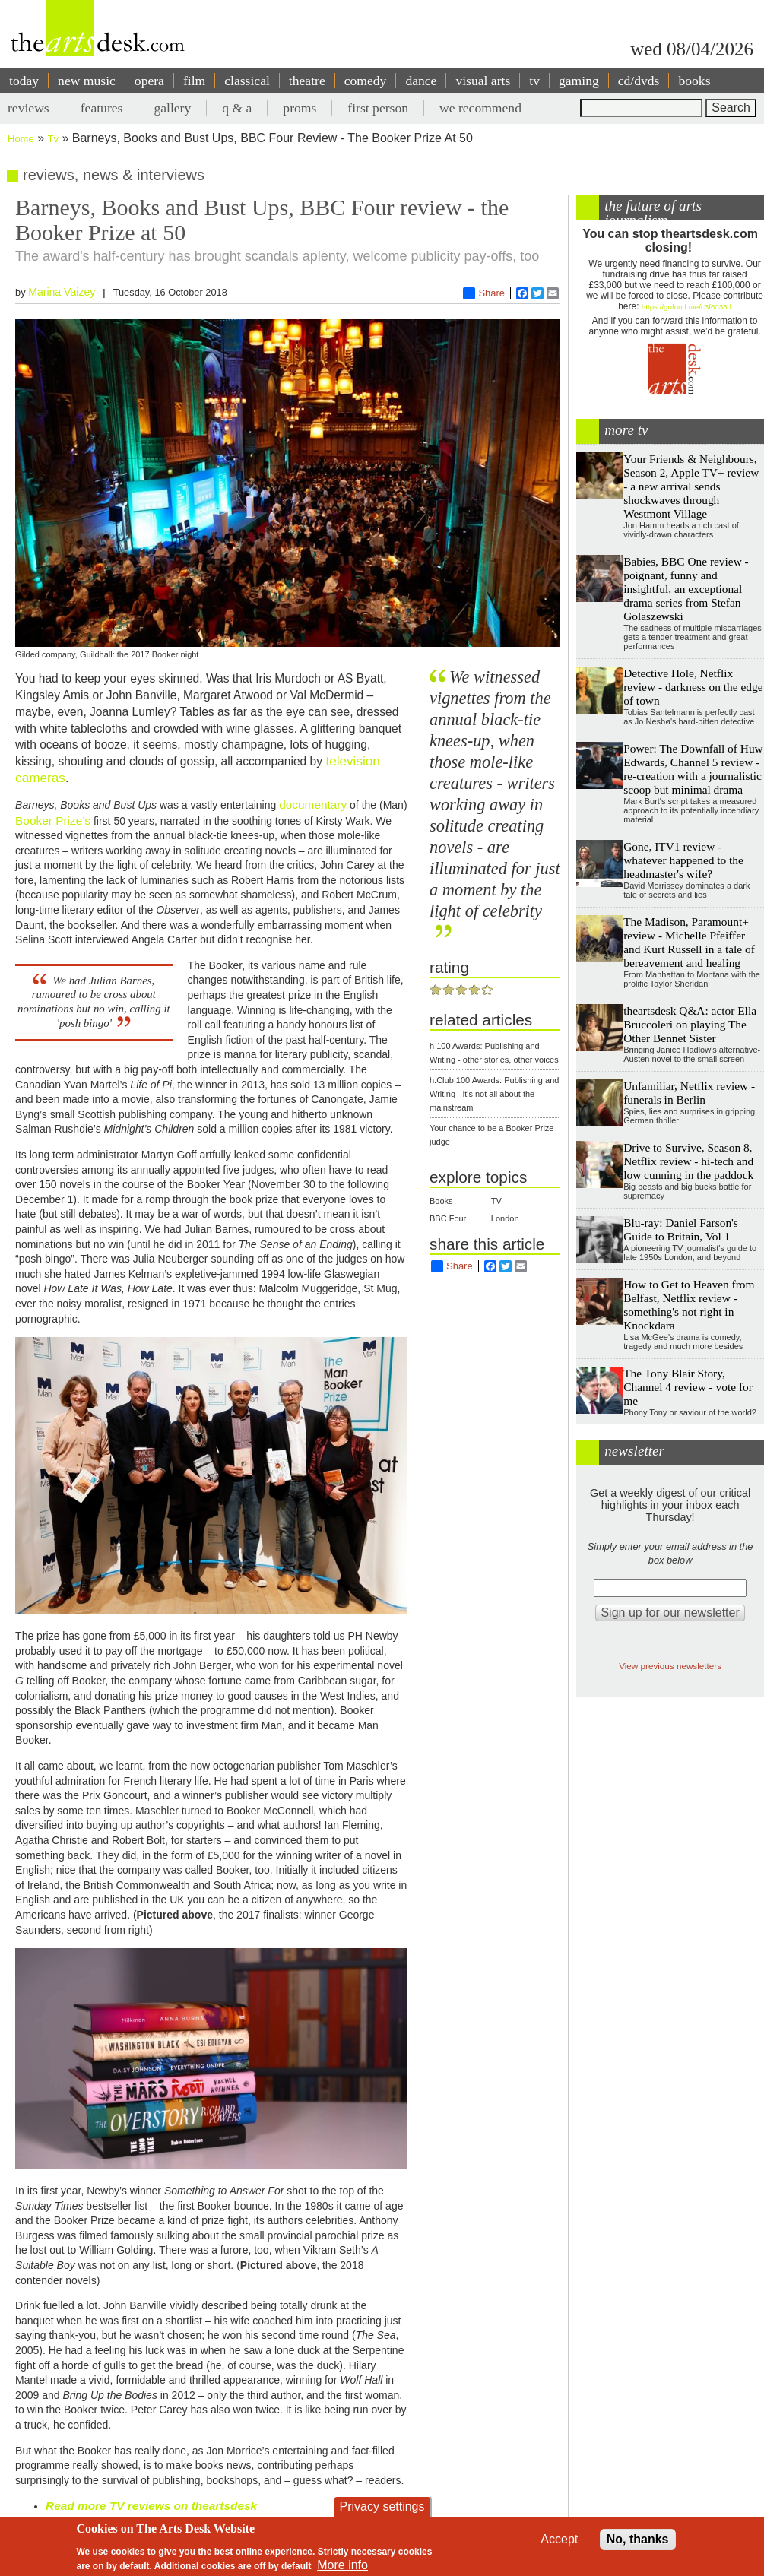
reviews (28, 108)
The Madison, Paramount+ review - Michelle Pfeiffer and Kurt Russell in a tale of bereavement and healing (689, 942)
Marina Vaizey (61, 292)
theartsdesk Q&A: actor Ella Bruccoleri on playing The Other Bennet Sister (689, 1024)
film (194, 80)
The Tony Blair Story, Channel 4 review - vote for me (688, 1387)
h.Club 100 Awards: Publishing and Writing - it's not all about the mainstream (494, 1094)
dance (420, 80)
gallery (172, 108)
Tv (53, 138)
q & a (237, 108)
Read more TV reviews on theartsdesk (151, 2505)
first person (377, 108)
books (694, 80)
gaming (579, 80)
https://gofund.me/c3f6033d (686, 307)
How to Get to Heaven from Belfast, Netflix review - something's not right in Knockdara (688, 1305)
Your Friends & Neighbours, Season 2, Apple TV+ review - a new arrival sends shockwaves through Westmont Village (691, 486)
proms (299, 108)
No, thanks (638, 2539)
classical (247, 80)
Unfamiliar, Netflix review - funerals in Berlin (689, 1092)
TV (496, 1201)
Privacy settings (381, 2506)
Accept (559, 2539)
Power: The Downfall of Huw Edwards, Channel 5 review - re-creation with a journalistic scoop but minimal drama (693, 769)
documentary (313, 804)
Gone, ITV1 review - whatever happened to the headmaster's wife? (683, 860)
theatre (307, 80)
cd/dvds (639, 80)
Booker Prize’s (52, 820)
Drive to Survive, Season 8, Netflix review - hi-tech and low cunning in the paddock (688, 1161)
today (24, 80)
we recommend (480, 108)
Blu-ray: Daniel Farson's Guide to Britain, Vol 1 (680, 1229)
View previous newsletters (670, 1666)
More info (342, 2565)
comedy (365, 80)
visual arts (482, 80)
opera (149, 80)
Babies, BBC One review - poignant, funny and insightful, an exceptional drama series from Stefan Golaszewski (686, 589)
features (102, 108)
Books (441, 1201)
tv (534, 80)
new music (87, 80)
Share (484, 293)
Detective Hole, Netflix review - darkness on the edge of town (692, 687)
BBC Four (448, 1218)
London (505, 1218)
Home (21, 138)
